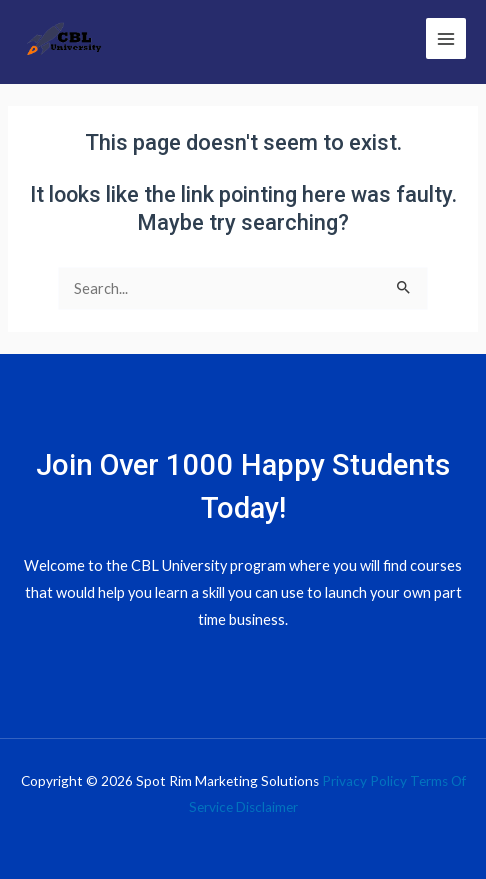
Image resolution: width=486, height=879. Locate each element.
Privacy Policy (364, 781)
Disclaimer (267, 807)
